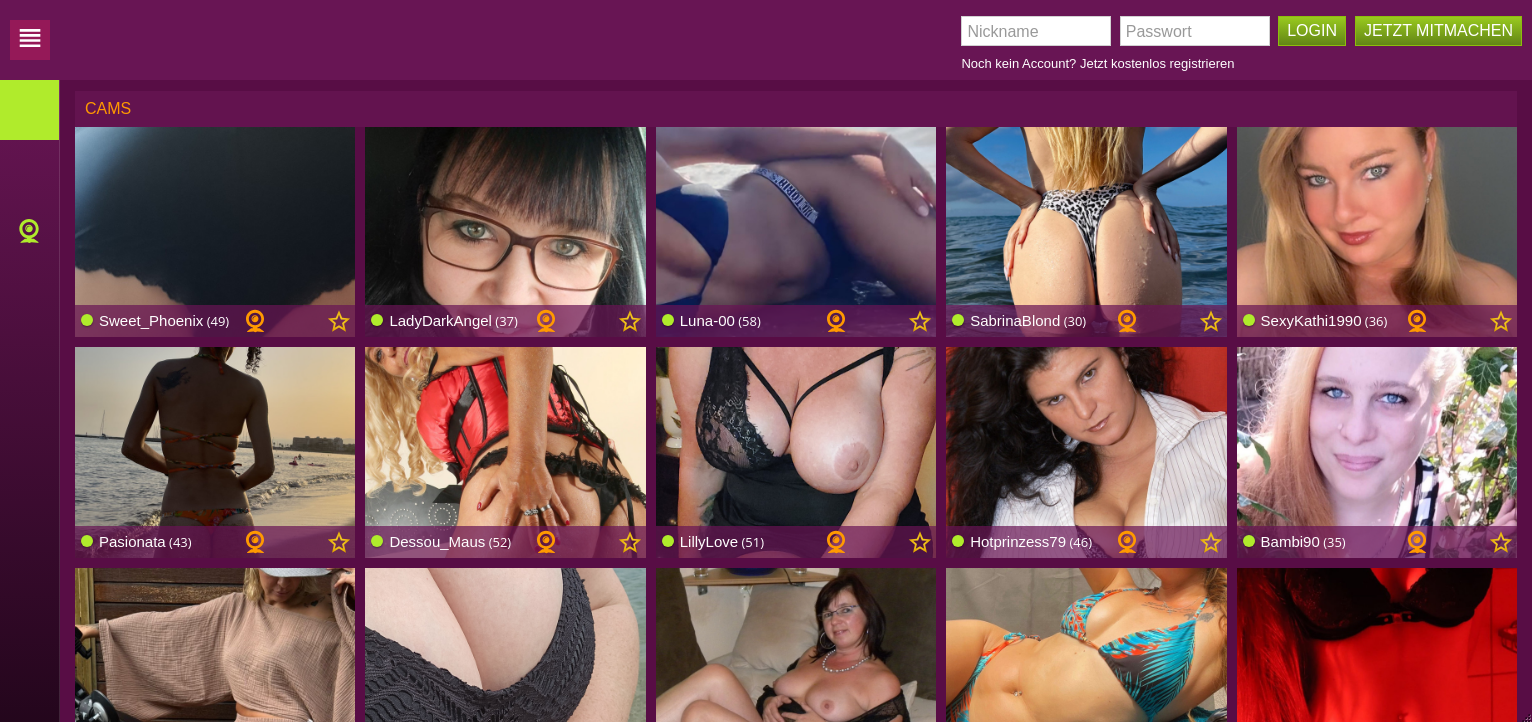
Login (1312, 30)
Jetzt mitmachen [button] (1438, 30)
